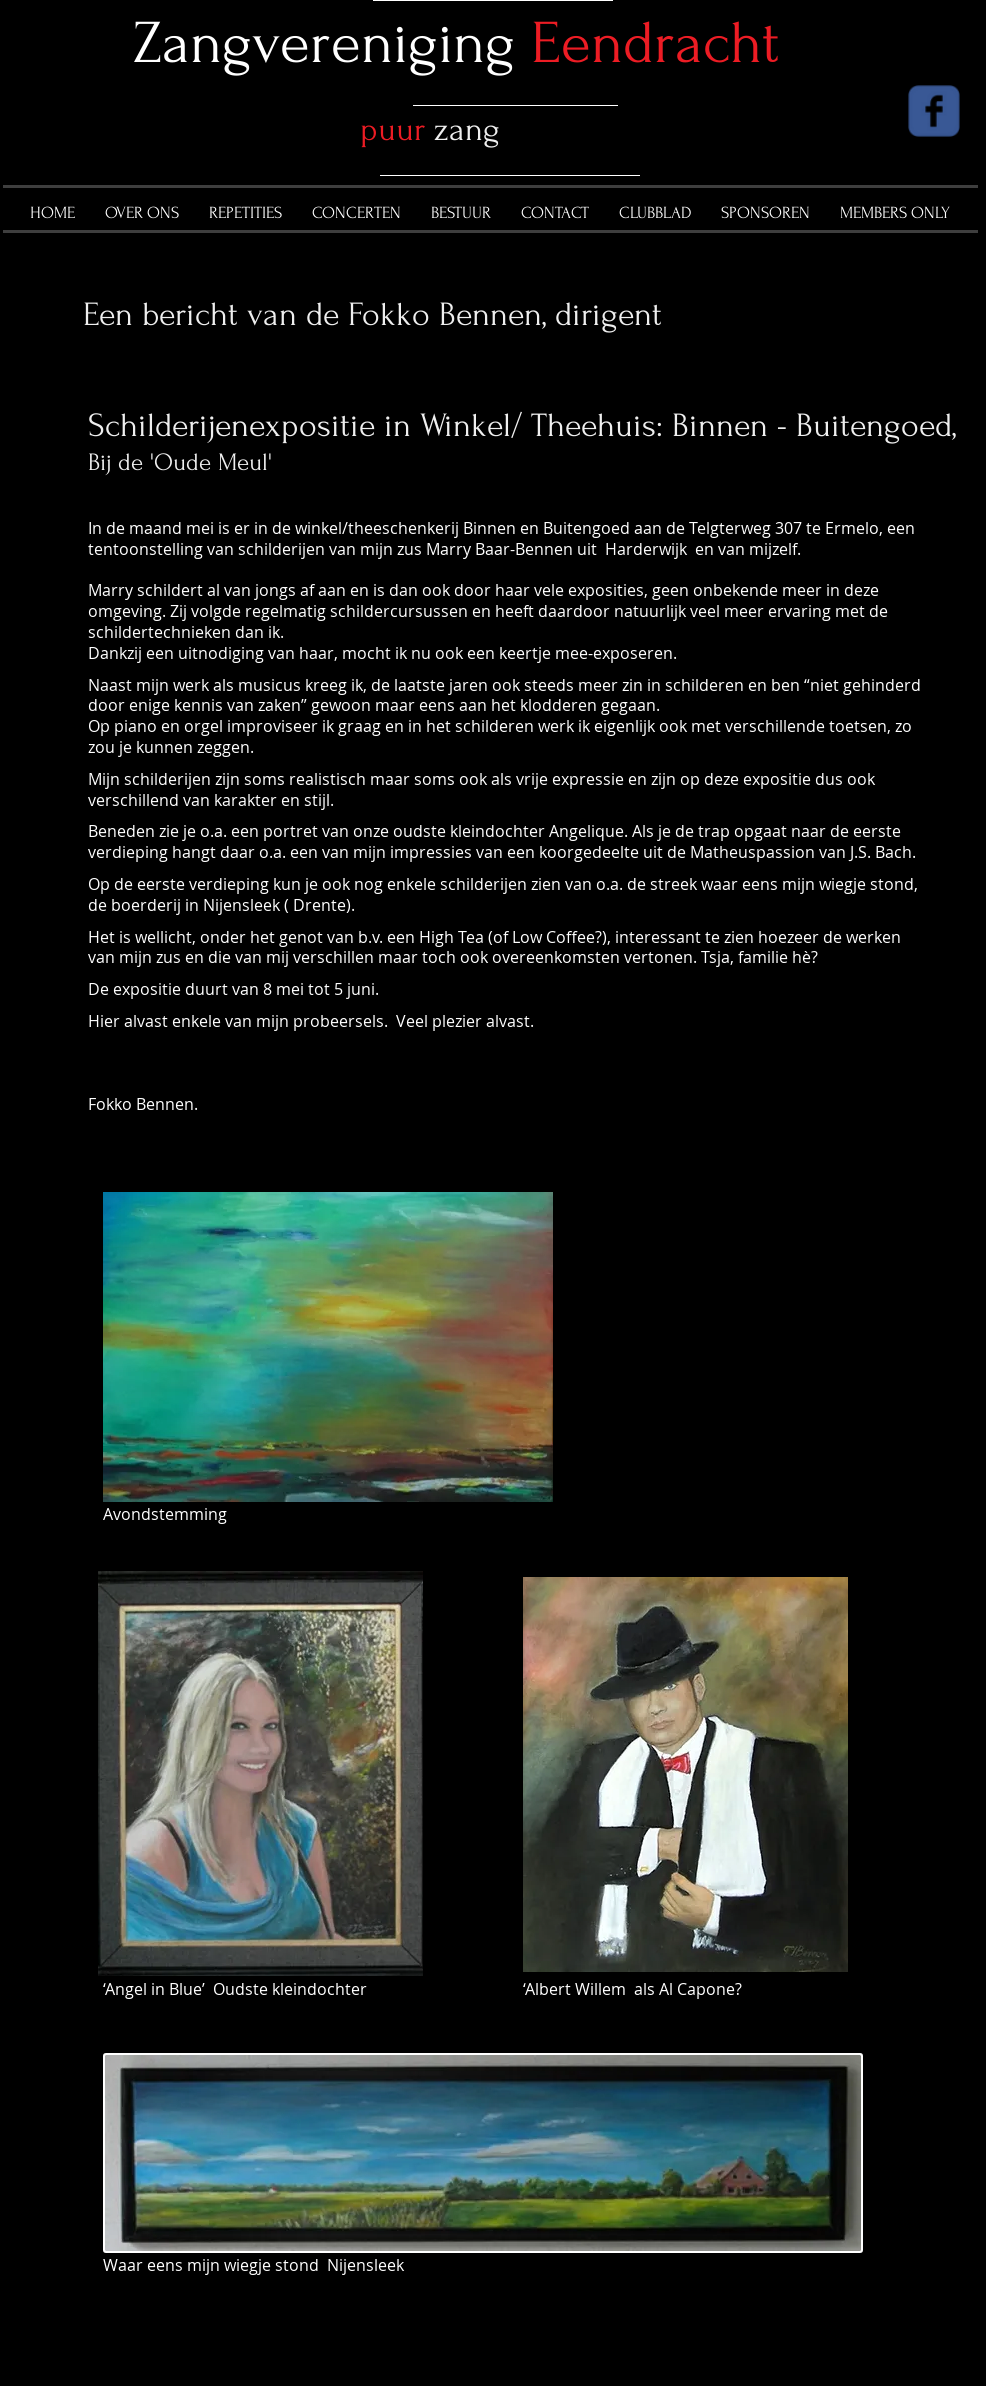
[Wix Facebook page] (934, 111)
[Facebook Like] (821, 115)
